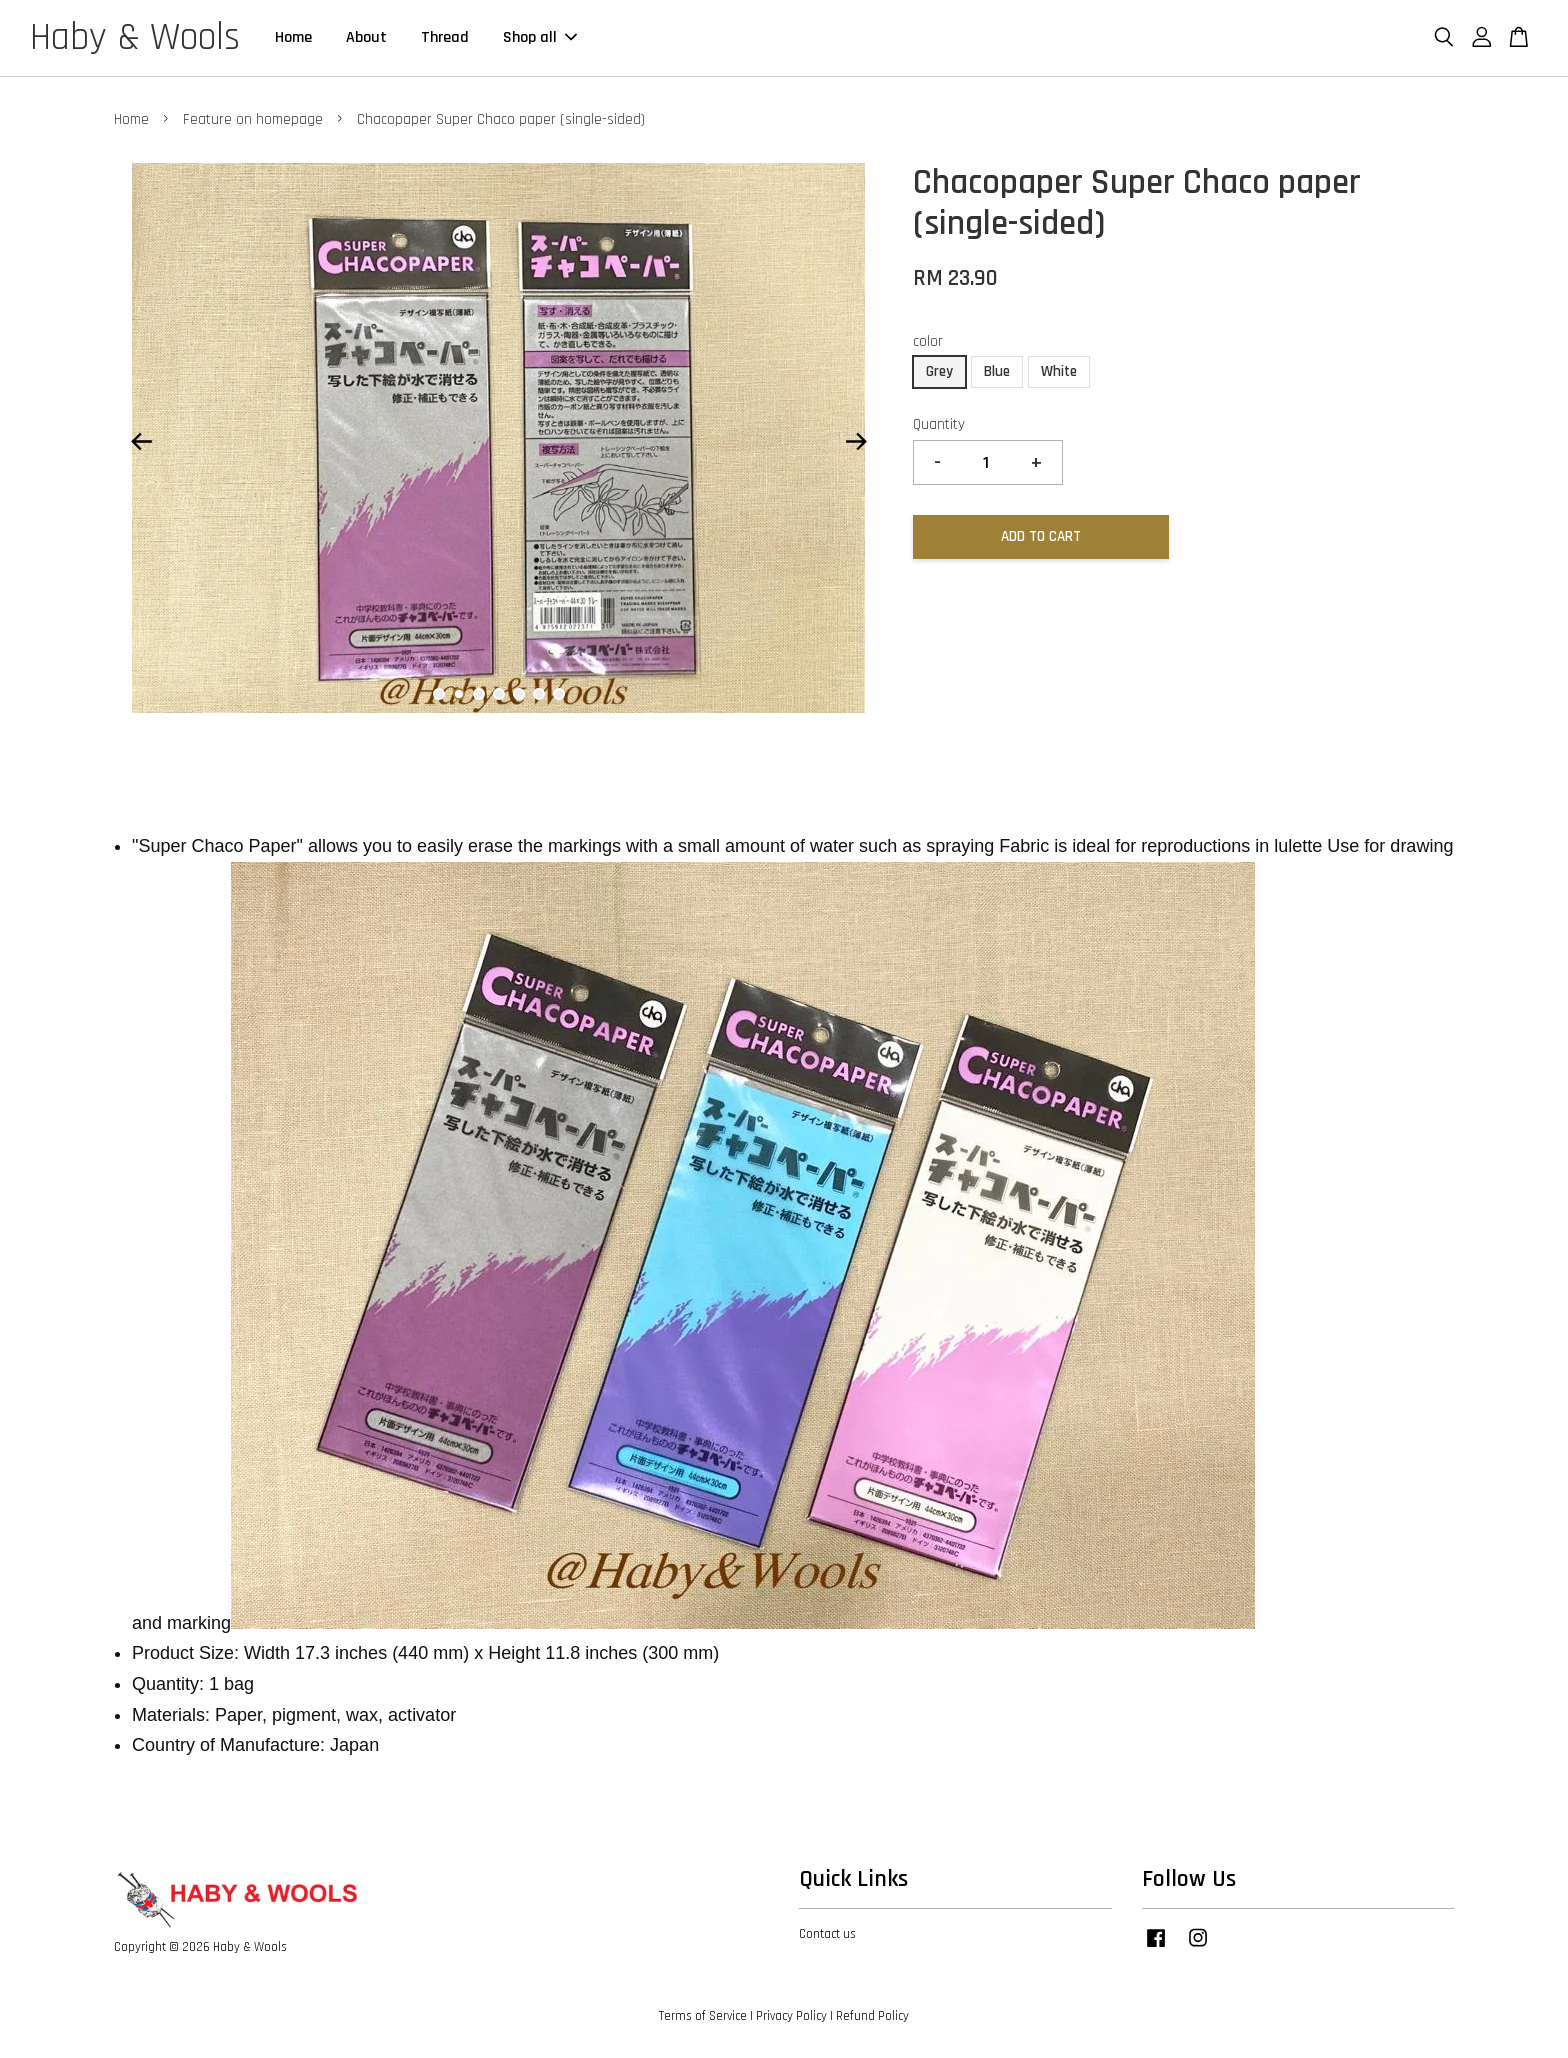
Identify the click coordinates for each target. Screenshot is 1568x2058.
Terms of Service (703, 2017)
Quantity (939, 425)
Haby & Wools (135, 39)
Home (293, 38)
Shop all (540, 38)
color (928, 342)
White (1059, 372)
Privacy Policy (791, 2017)
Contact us (827, 1935)
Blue (997, 372)
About (366, 38)
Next (856, 443)
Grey (939, 372)
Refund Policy (872, 2017)
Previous (141, 443)
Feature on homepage (253, 120)
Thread (445, 38)
